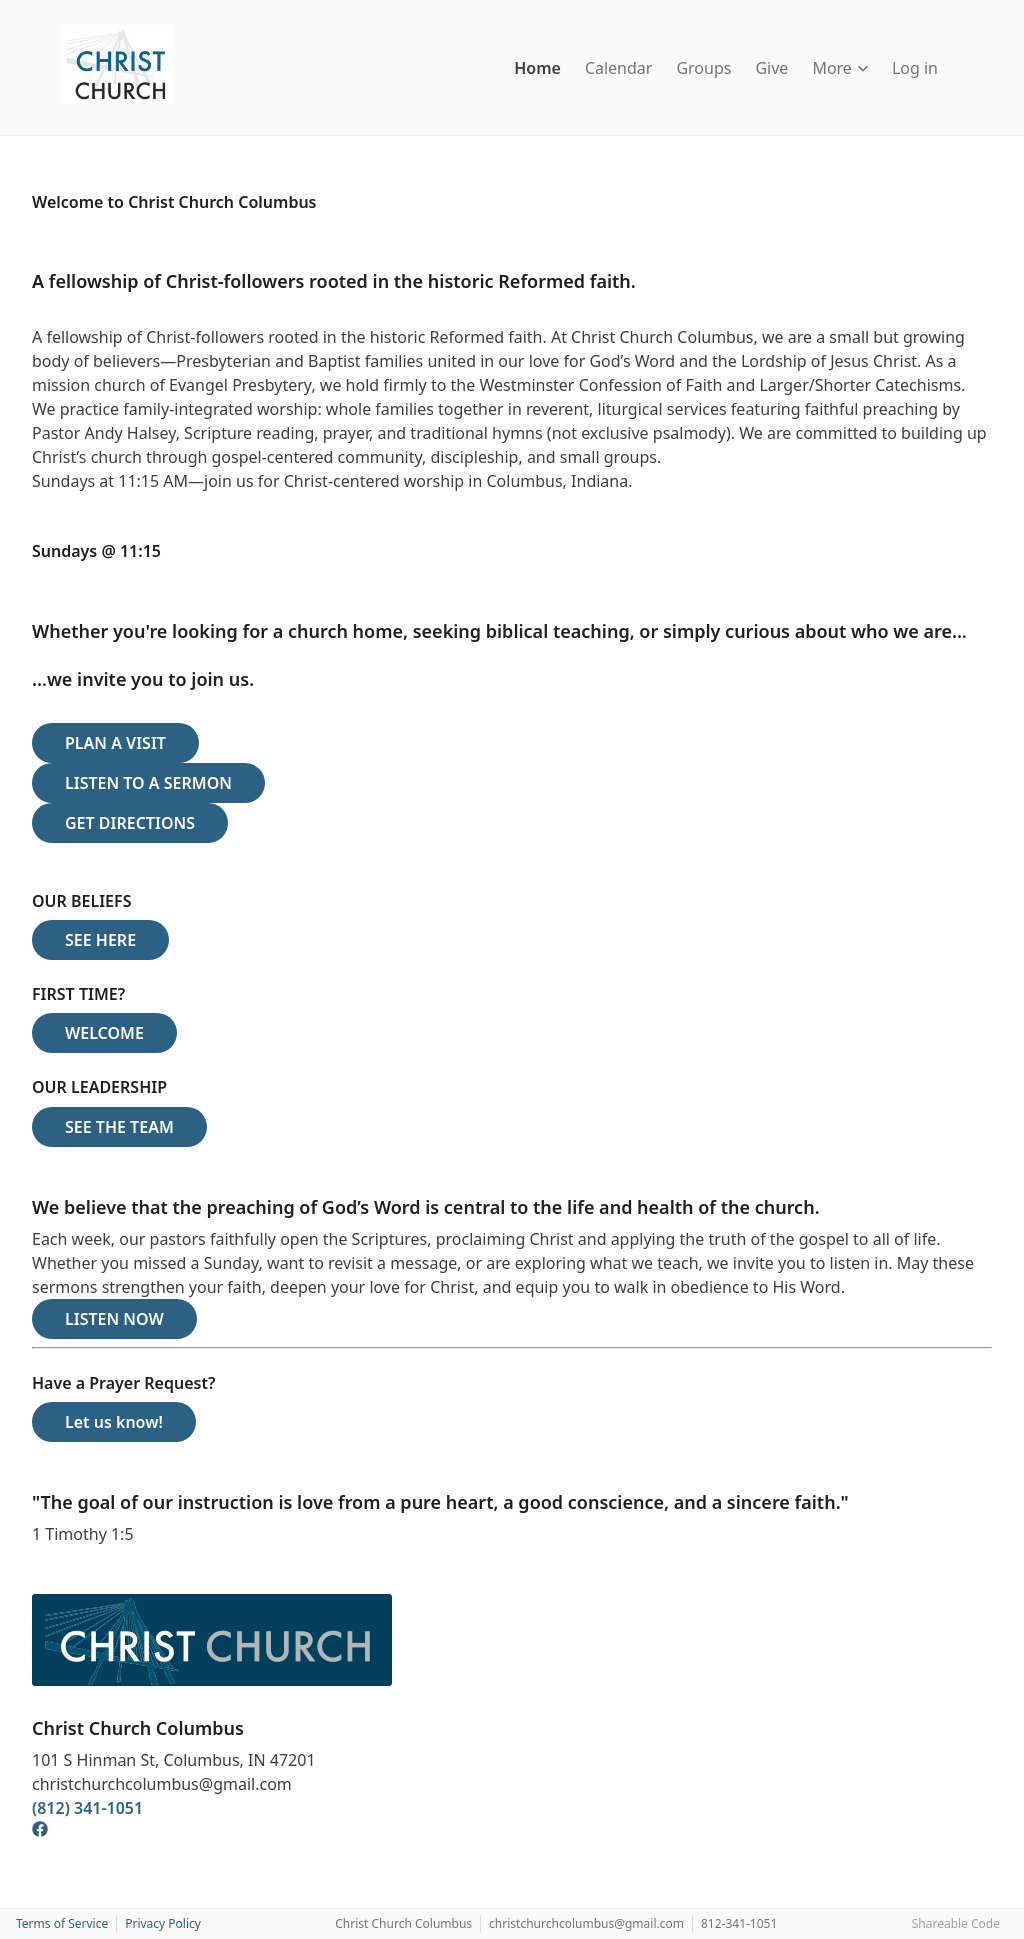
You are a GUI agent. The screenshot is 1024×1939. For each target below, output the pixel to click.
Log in (915, 68)
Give (771, 68)
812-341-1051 (739, 1923)
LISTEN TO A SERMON (148, 783)
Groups (703, 68)
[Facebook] (40, 1832)
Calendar (619, 68)
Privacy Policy (163, 1923)
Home (537, 68)
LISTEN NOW (114, 1319)
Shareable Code (956, 1923)
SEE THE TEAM (119, 1127)
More (840, 68)
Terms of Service (62, 1923)
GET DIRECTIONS (130, 823)
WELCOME (104, 1033)
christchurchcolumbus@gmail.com (586, 1923)
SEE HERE (100, 940)
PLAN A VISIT (115, 743)
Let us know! (114, 1422)
